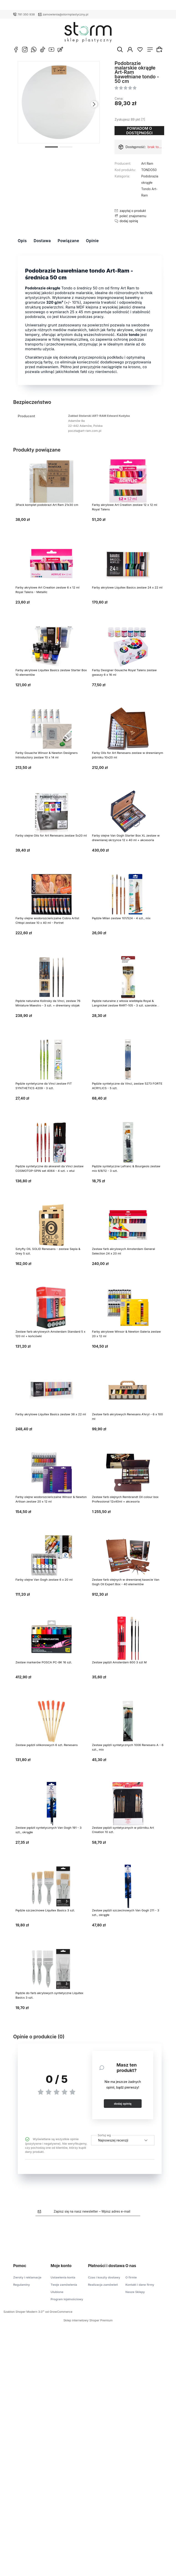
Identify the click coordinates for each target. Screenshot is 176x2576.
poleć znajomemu (133, 216)
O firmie (131, 2277)
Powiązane (68, 240)
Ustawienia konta (63, 2277)
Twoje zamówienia (64, 2285)
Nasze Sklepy (135, 2292)
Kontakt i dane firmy (139, 2285)
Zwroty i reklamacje (27, 2277)
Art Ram (147, 163)
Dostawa (42, 240)
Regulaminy (21, 2285)
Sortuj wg (104, 2134)
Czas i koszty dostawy (104, 2277)
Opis (22, 240)
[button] (51, 192)
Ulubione (57, 2292)
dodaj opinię (123, 2103)
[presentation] (94, 127)
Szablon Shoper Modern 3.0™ (23, 2312)
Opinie (92, 240)
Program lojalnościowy (67, 2299)
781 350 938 (26, 14)
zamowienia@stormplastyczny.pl (65, 14)
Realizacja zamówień (103, 2285)
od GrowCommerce (58, 2312)
